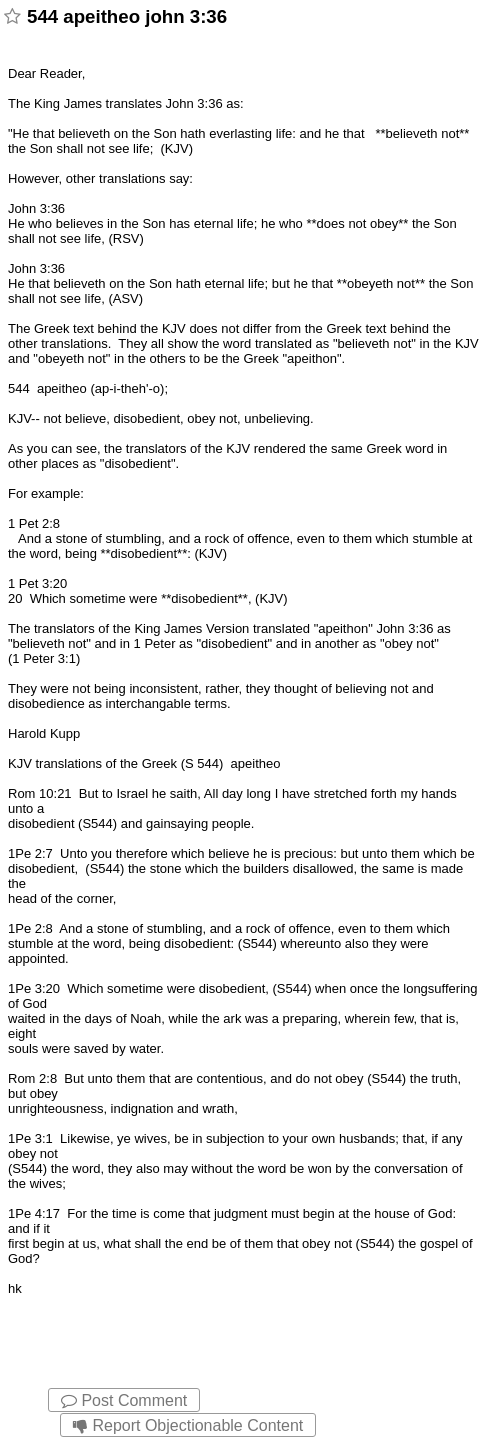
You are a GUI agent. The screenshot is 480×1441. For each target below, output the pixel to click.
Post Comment (124, 1400)
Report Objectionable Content (188, 1425)
